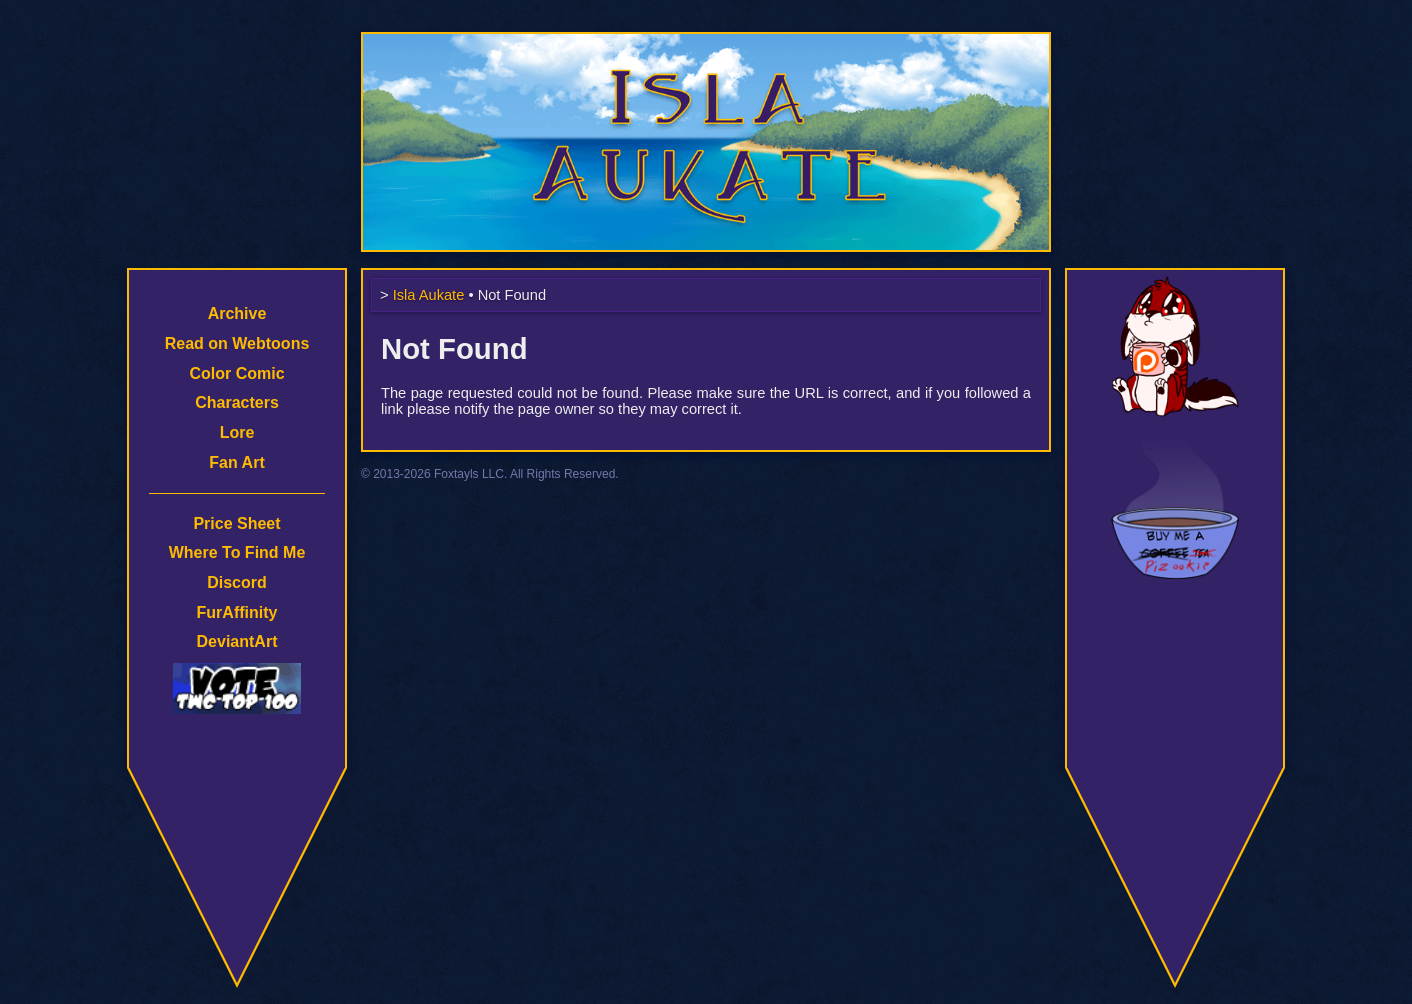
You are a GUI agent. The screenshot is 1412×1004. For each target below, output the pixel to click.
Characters (237, 402)
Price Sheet (236, 523)
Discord (237, 582)
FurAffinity (237, 612)
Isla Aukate (706, 42)
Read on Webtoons (237, 343)
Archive (237, 313)
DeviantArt (237, 641)
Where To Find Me (237, 552)
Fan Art (236, 462)
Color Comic (236, 373)
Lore (237, 432)
